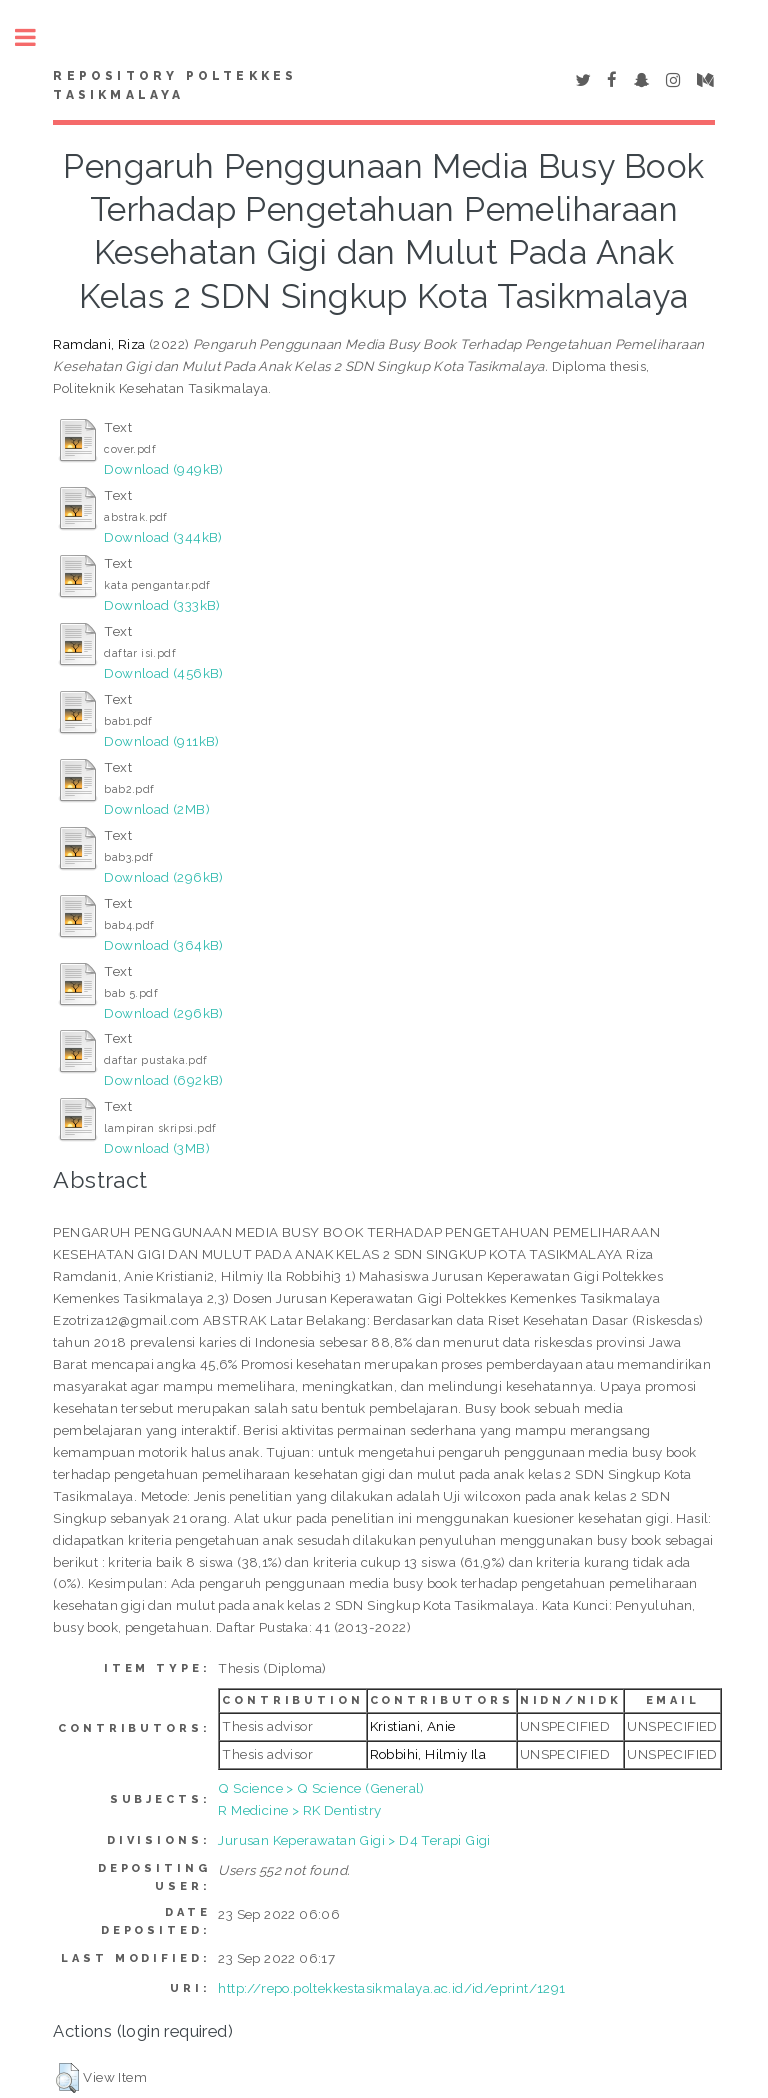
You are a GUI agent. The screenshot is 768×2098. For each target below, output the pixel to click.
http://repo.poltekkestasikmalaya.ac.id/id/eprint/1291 (391, 1988)
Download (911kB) (161, 741)
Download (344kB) (163, 537)
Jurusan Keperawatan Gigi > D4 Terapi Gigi (354, 1840)
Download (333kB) (162, 605)
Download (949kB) (163, 469)
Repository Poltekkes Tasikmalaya (175, 86)
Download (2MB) (157, 809)
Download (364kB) (163, 945)
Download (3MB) (157, 1148)
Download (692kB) (163, 1080)
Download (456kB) (163, 673)
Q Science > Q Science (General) (321, 1788)
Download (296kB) (163, 877)
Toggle (36, 37)
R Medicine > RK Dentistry (299, 1810)
